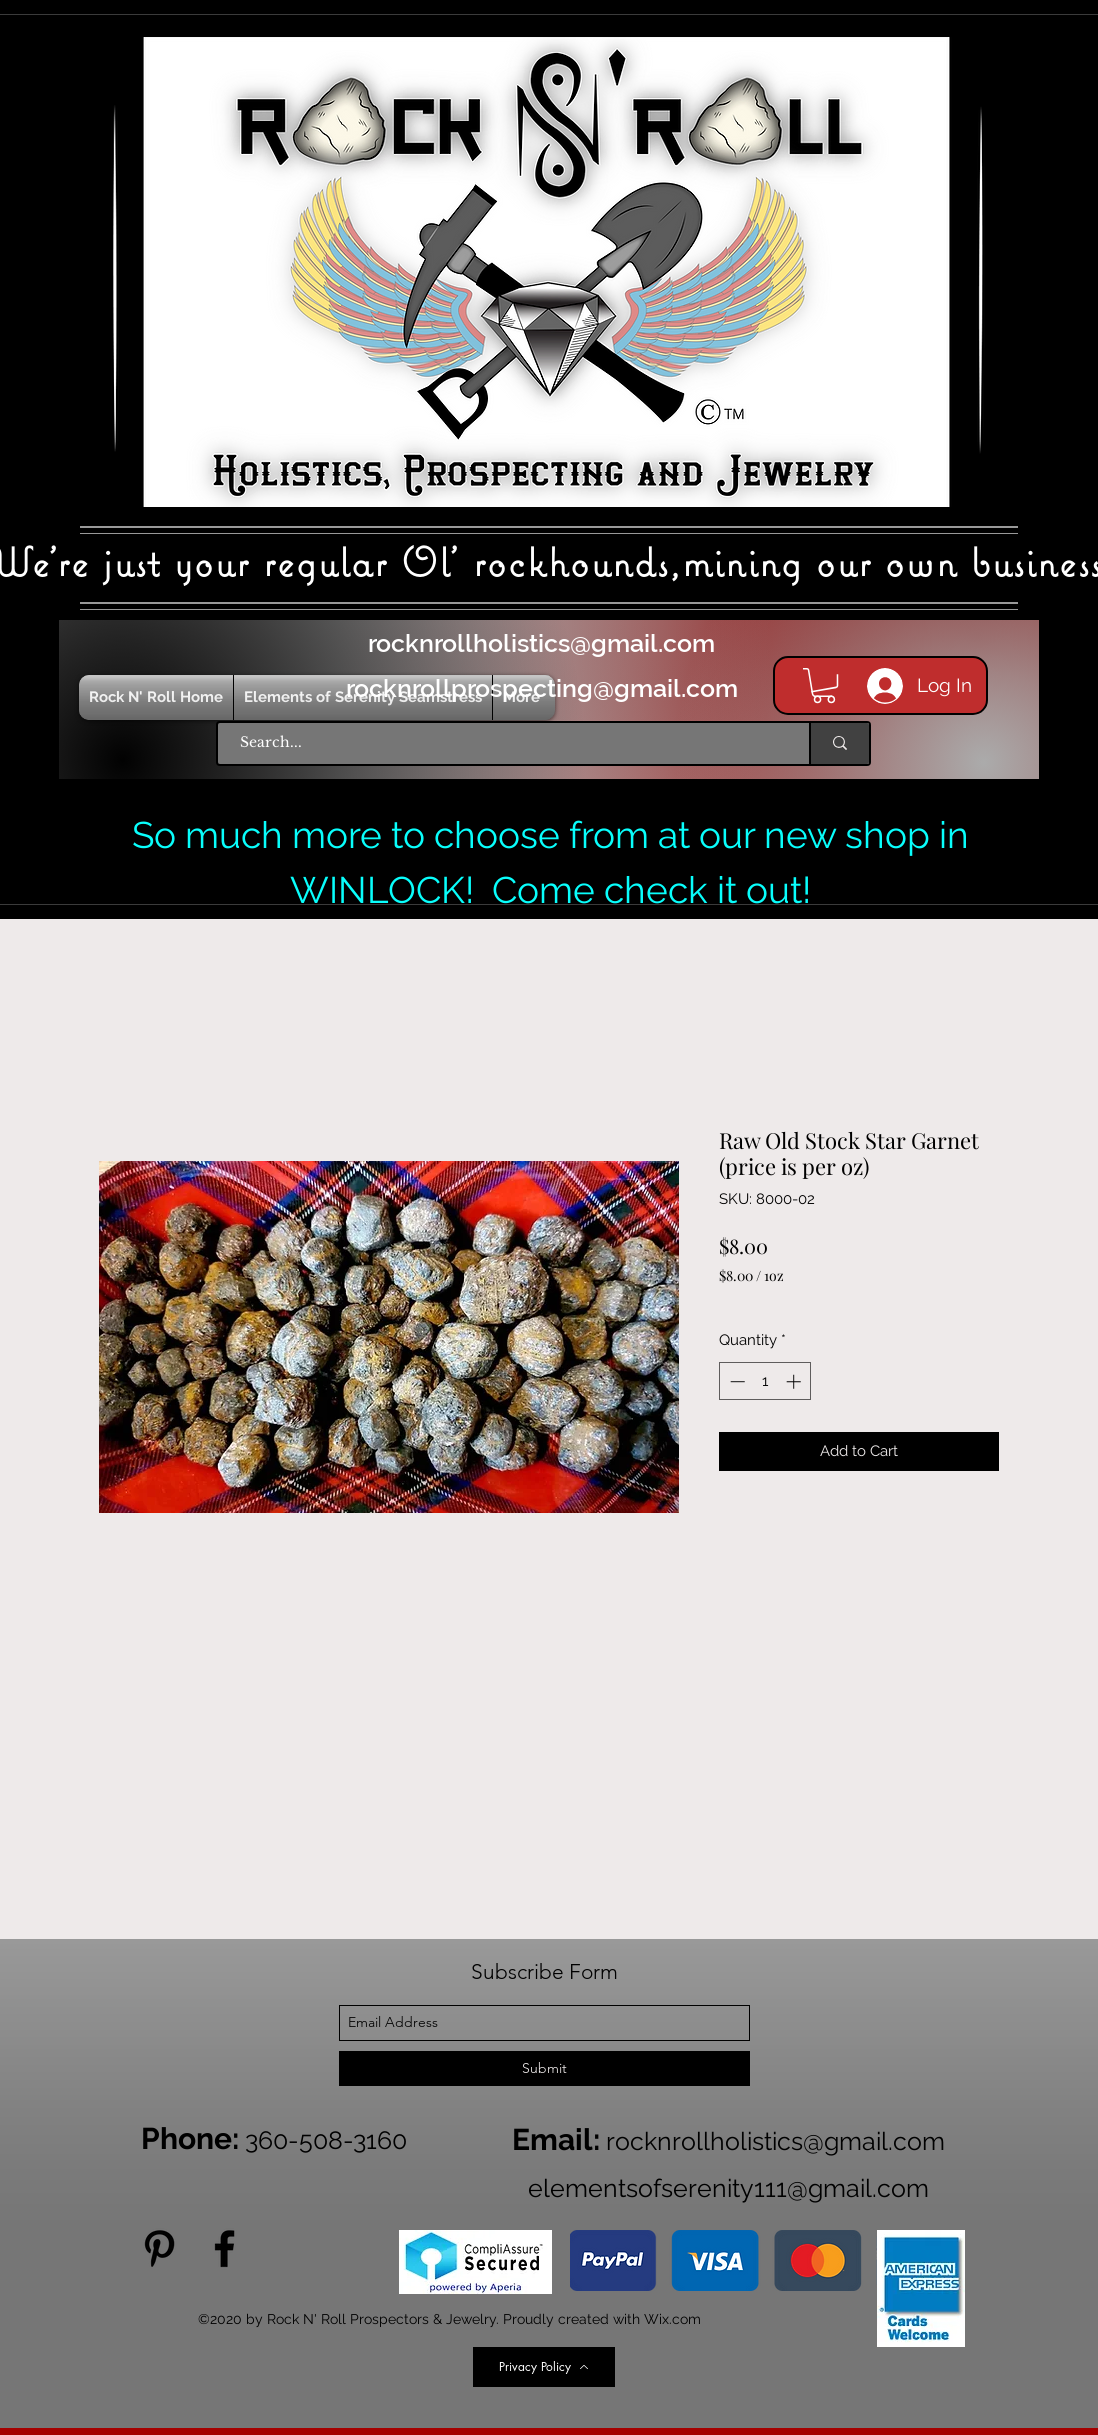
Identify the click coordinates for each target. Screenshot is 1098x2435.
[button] (824, 685)
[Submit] (544, 2068)
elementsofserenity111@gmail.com (728, 2188)
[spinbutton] (765, 1381)
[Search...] (503, 743)
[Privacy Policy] (544, 2367)
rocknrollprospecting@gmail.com (542, 688)
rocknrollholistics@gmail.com (541, 643)
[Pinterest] (159, 2248)
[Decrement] (735, 1381)
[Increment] (795, 1381)
